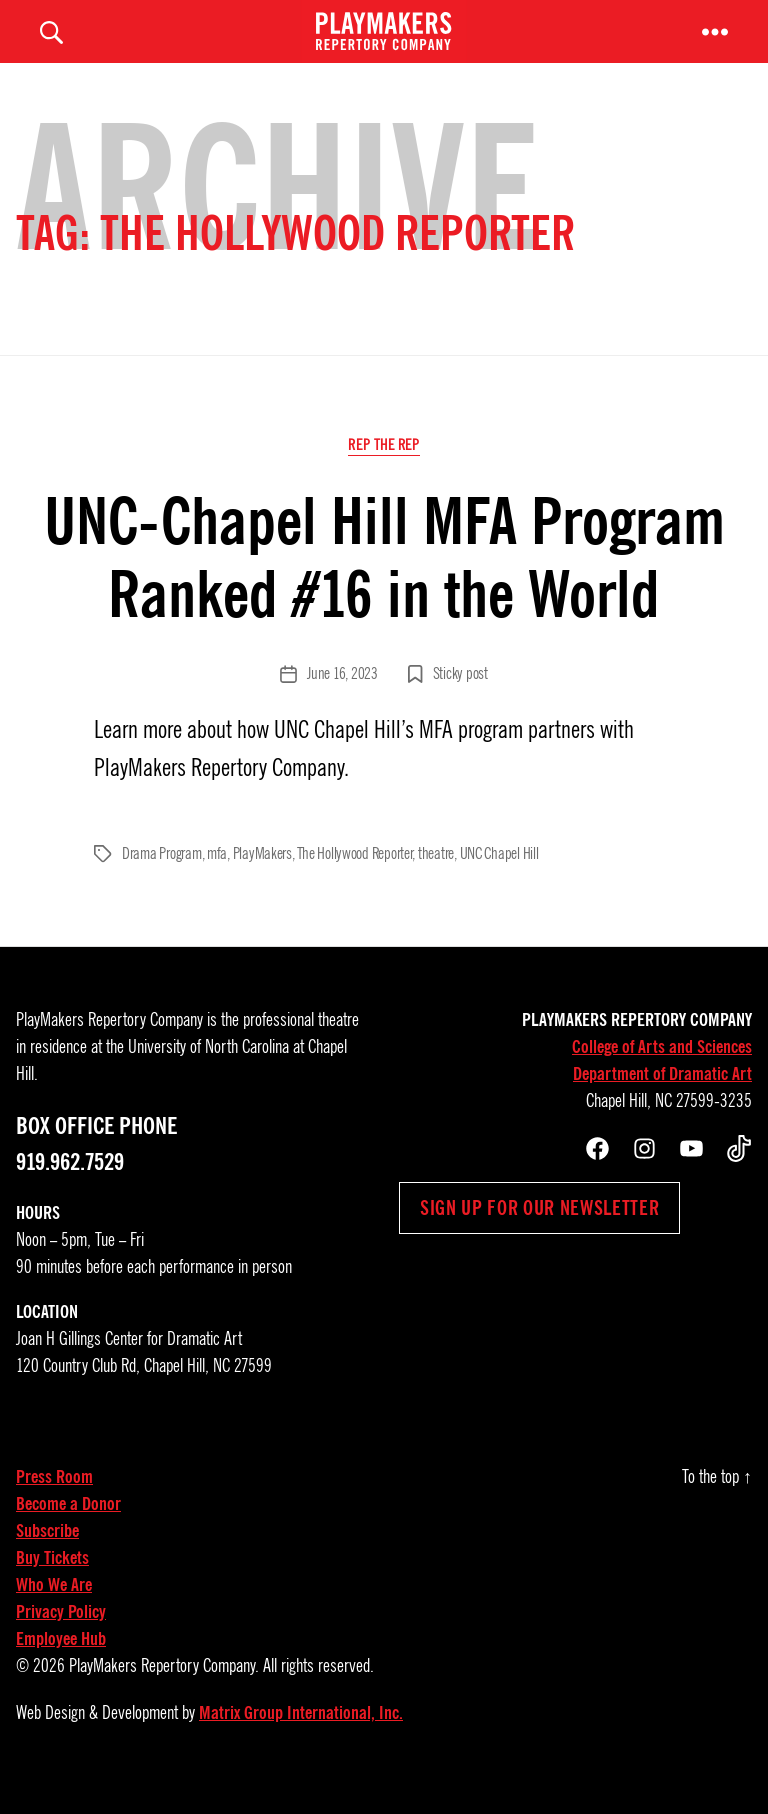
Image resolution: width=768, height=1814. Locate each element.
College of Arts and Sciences (662, 1073)
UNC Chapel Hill (499, 880)
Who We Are (54, 1611)
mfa (217, 880)
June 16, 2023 (342, 700)
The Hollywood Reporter (354, 880)
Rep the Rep (383, 472)
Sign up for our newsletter (539, 1234)
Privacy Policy (61, 1638)
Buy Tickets (52, 1584)
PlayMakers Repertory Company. (164, 1692)
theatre (436, 880)
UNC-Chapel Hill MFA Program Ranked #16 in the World (384, 585)
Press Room (54, 1503)
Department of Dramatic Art (662, 1100)
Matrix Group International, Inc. (301, 1739)
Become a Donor (68, 1530)
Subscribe (47, 1557)
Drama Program (162, 880)
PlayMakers (262, 880)
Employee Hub (61, 1665)
